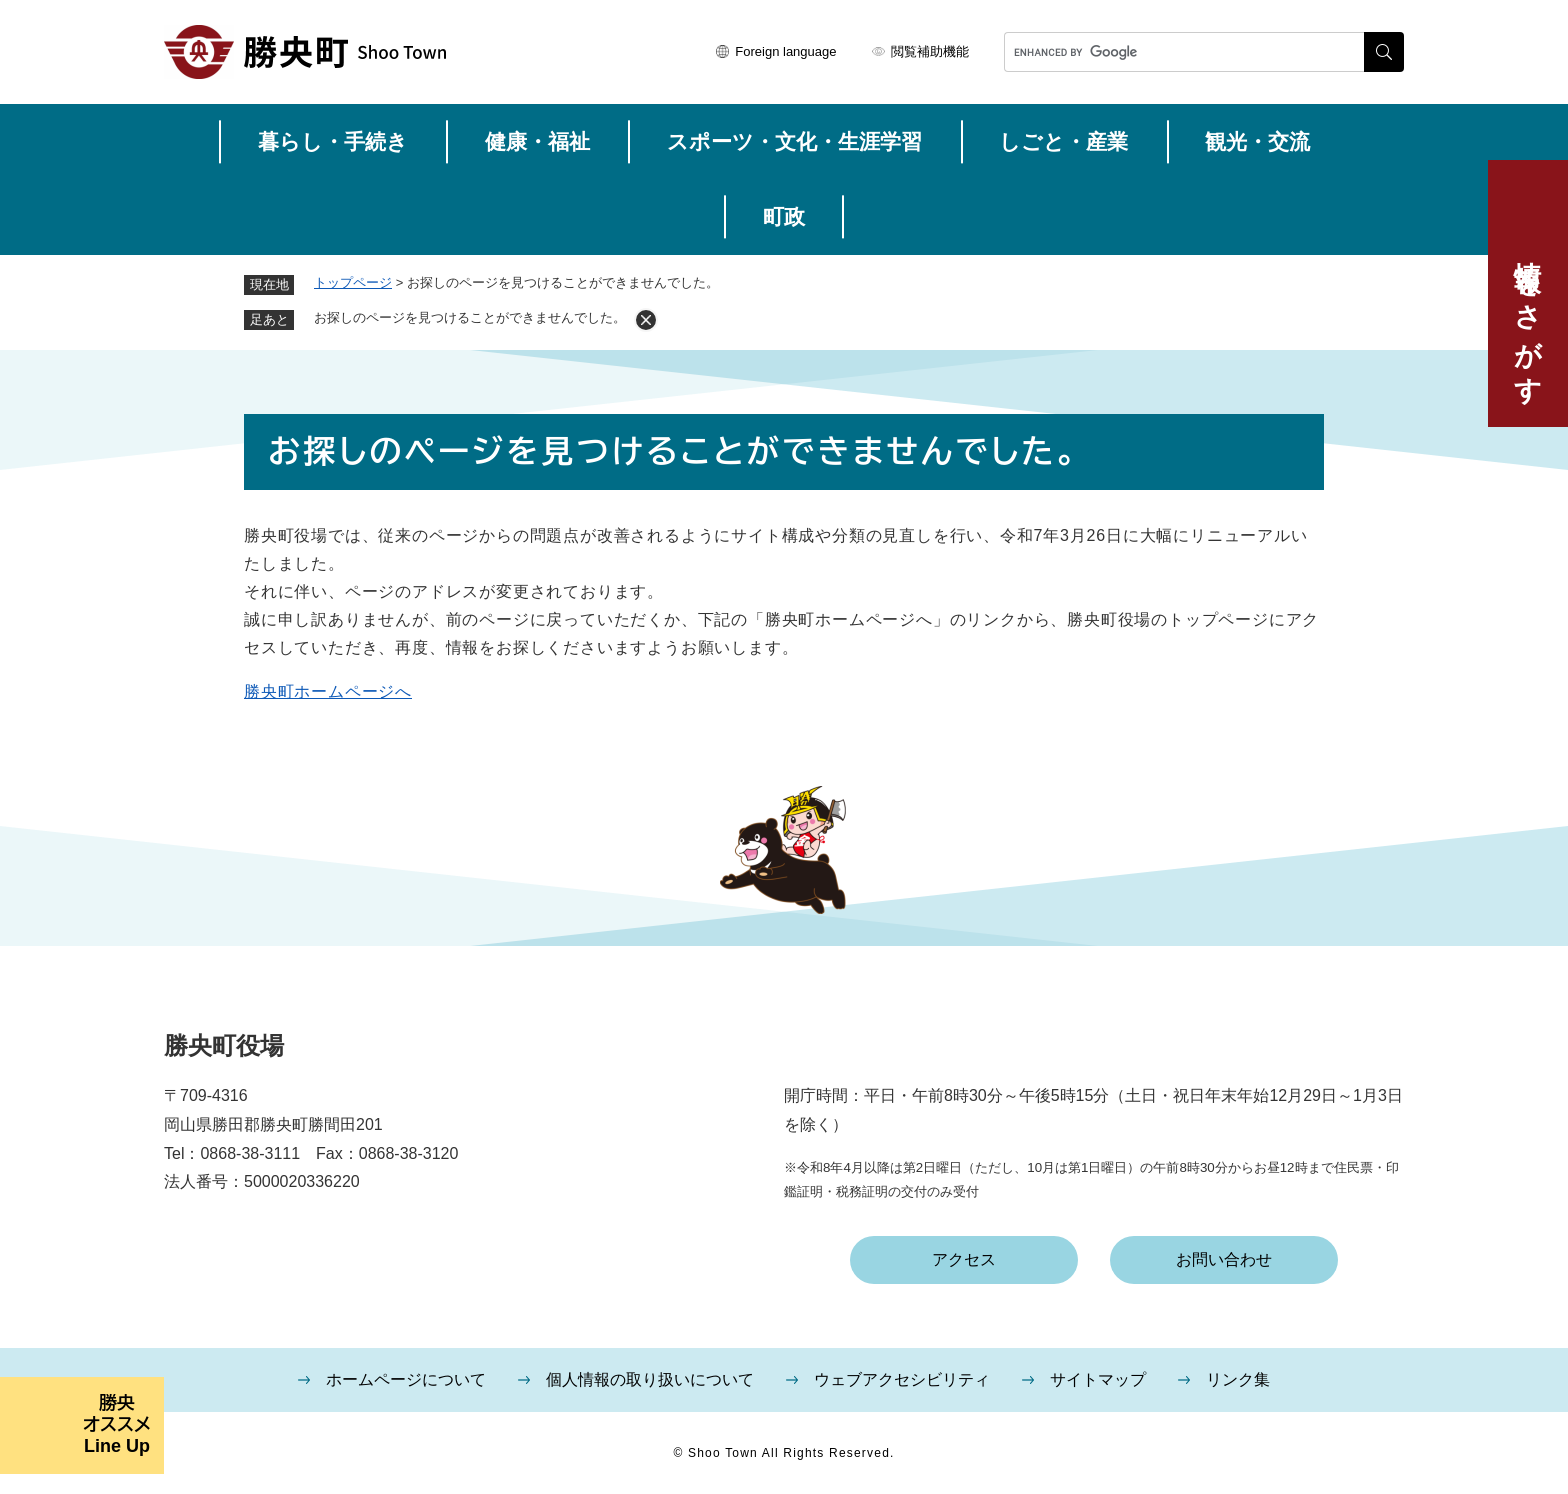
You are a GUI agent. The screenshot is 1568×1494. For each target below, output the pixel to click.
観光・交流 (1257, 141)
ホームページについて (406, 1379)
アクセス (964, 1259)
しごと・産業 (1063, 141)
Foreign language (785, 51)
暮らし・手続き (333, 141)
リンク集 (1238, 1379)
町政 (784, 216)
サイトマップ (1098, 1379)
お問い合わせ (1224, 1259)
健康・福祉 (537, 141)
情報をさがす (1528, 317)
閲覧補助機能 (930, 51)
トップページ (353, 282)
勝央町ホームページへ (328, 691)
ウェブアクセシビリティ (902, 1379)
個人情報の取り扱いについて (650, 1379)
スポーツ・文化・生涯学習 (794, 141)
